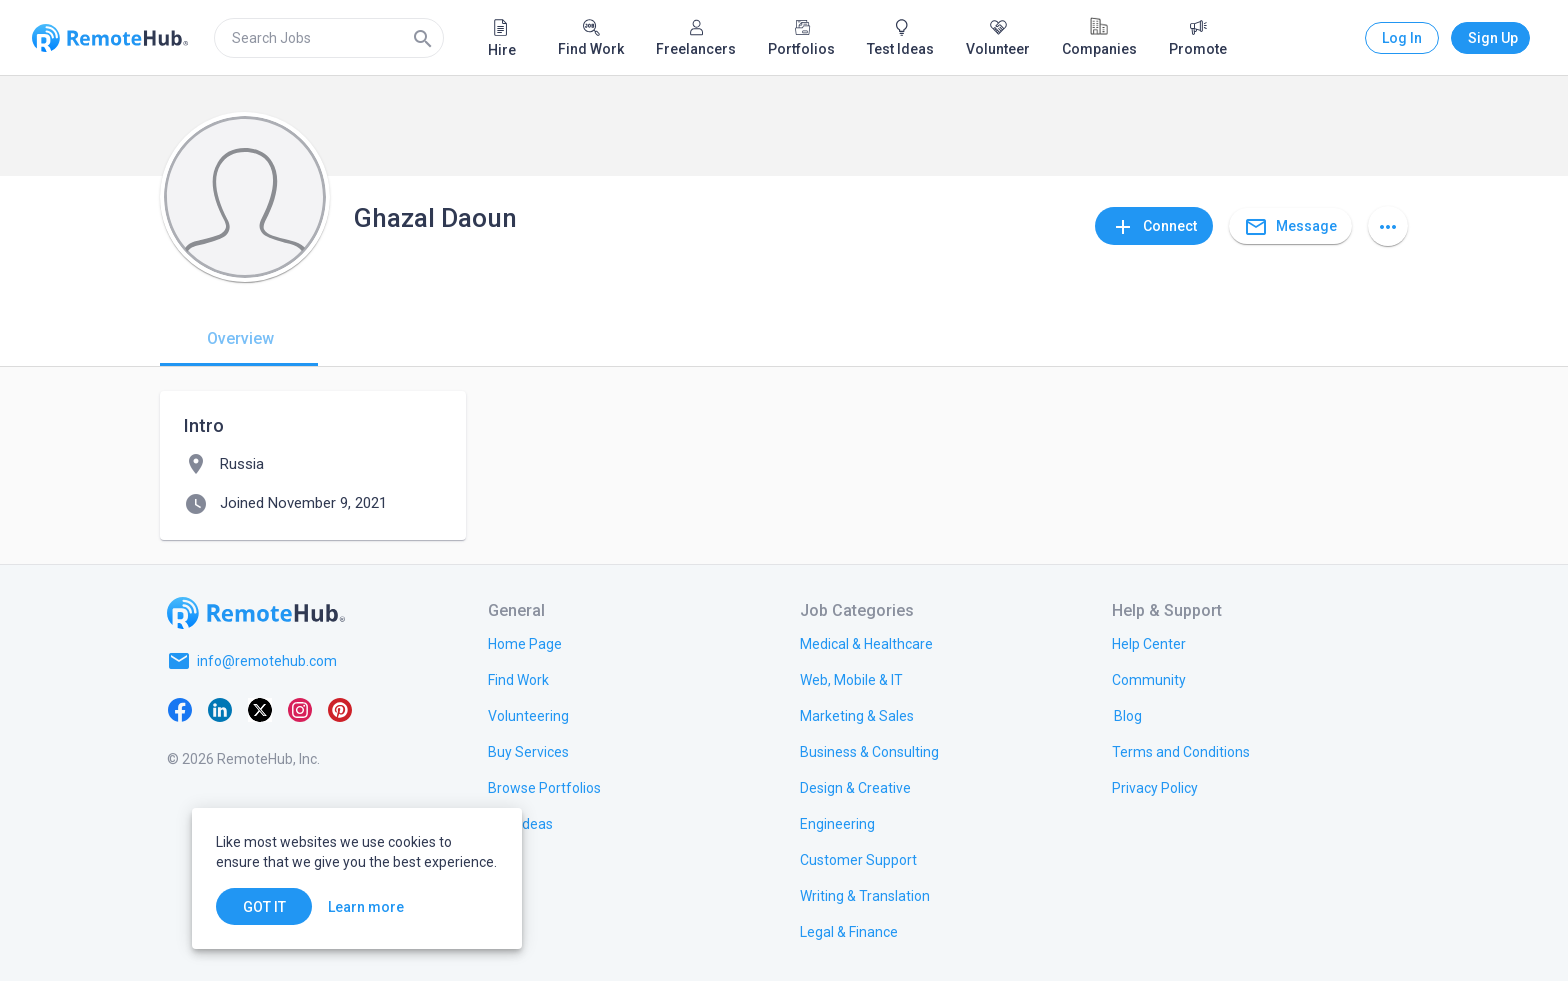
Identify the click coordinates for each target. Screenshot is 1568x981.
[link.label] (1149, 643)
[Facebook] (180, 709)
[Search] (423, 38)
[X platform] (260, 709)
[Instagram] (300, 709)
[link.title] (525, 643)
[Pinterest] (340, 709)
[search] (329, 38)
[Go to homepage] (256, 613)
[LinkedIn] (220, 709)
